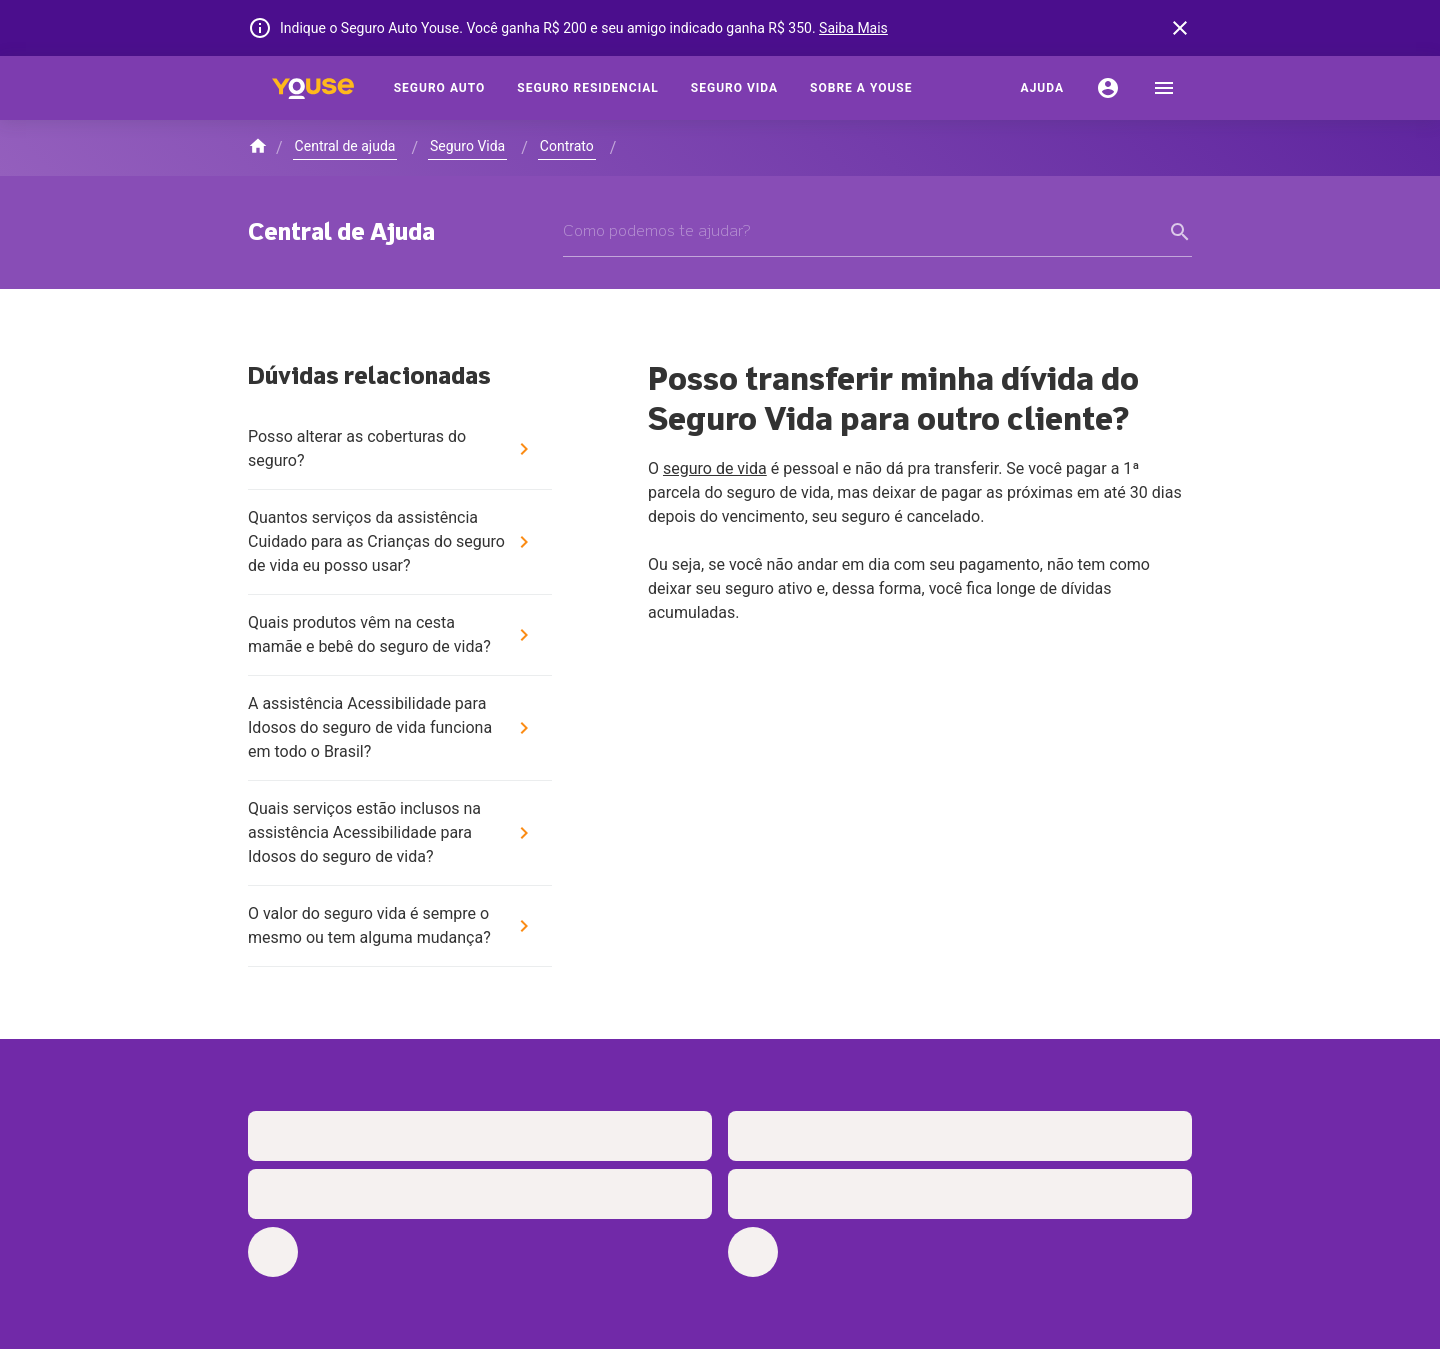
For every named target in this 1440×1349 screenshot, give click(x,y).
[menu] (1164, 88)
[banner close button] (1180, 28)
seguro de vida (715, 468)
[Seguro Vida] (734, 88)
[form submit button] (1180, 232)
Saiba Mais (853, 28)
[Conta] (1108, 88)
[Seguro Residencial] (588, 88)
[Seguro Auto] (440, 88)
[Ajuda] (1042, 88)
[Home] (313, 88)
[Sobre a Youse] (861, 88)
